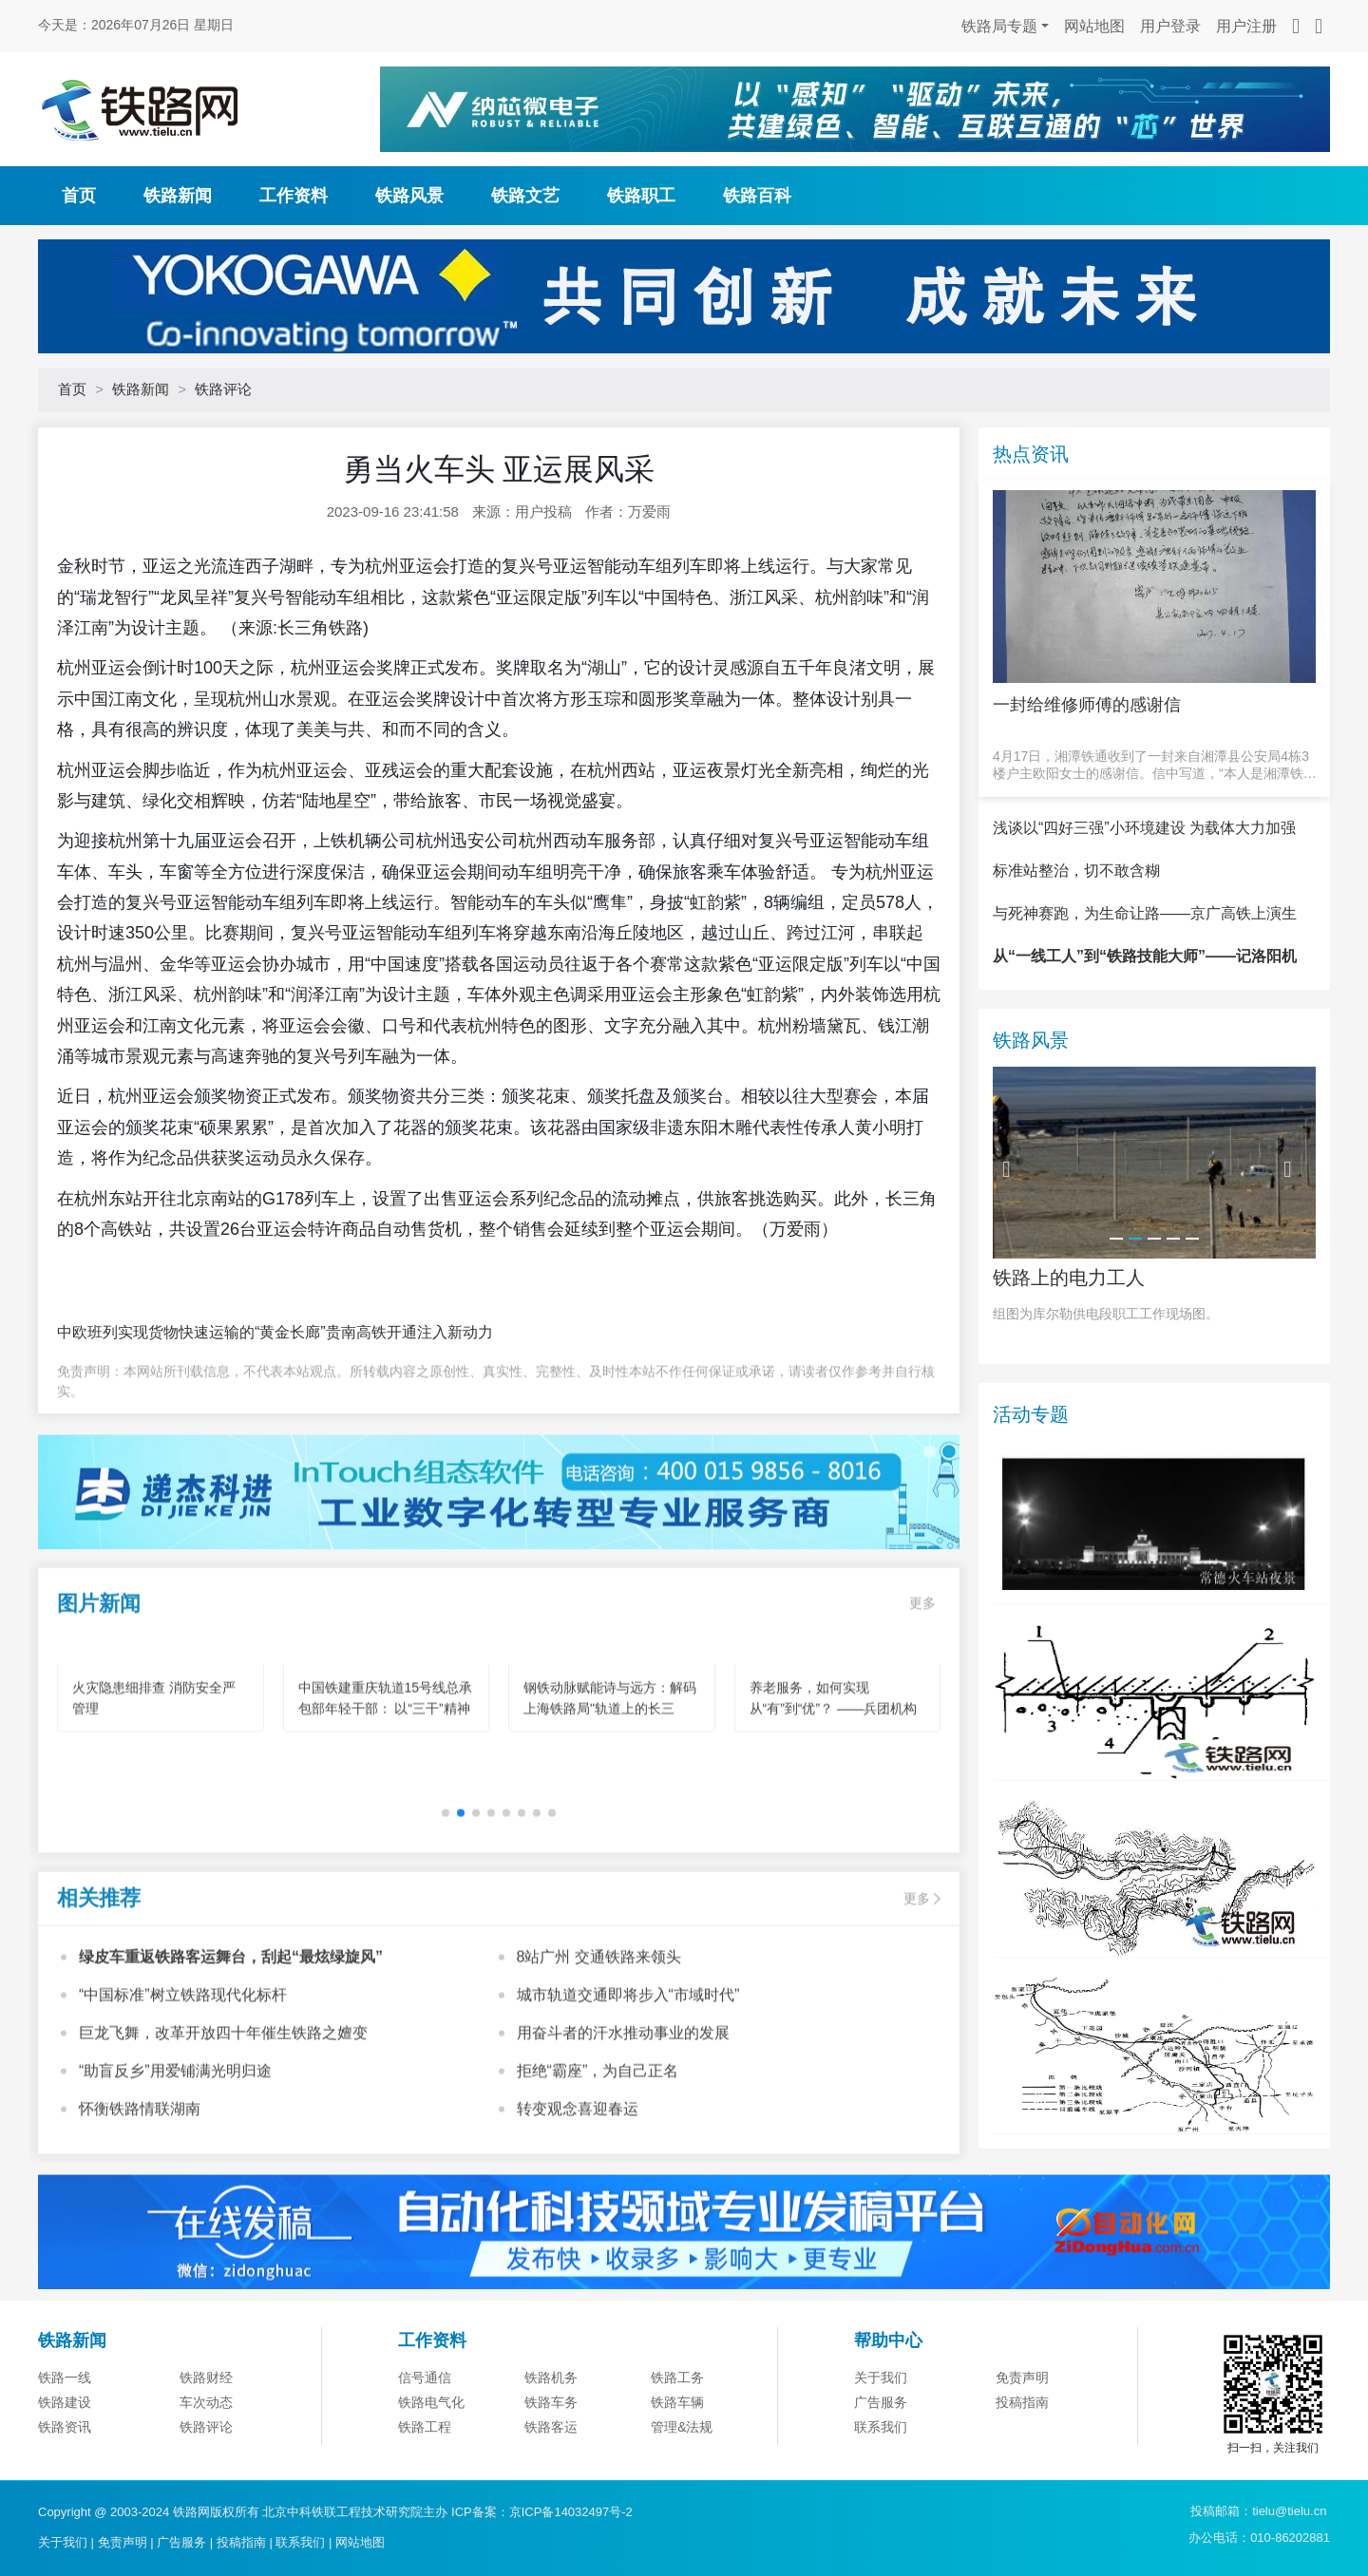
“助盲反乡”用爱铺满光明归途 (175, 2157)
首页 (79, 195)
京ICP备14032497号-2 (571, 2512)
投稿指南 (241, 2542)
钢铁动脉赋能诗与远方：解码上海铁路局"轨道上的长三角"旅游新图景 (609, 1795)
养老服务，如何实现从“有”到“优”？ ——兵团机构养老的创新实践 (834, 1795)
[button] (461, 1900)
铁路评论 (223, 389)
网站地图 (1094, 26)
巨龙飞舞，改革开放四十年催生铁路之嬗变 (223, 2119)
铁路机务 (551, 2471)
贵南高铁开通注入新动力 (409, 1332)
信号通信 (424, 2471)
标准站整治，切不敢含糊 (1076, 965)
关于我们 (880, 2471)
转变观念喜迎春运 (577, 2195)
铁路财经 (206, 2471)
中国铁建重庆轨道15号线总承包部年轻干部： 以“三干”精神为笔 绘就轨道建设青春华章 (385, 1795)
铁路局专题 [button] (999, 26)
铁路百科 (757, 195)
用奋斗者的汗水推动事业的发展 (623, 2119)
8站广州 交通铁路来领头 (599, 2043)
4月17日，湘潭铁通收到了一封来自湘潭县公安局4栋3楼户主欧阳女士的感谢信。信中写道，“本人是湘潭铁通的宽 (1155, 765)
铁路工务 (677, 2471)
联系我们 (300, 2542)
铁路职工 (641, 195)
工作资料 (293, 195)
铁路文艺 (525, 195)
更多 (922, 1689)
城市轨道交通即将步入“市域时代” (628, 2081)
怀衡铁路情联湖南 (139, 2195)
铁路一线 (64, 2471)
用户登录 (1170, 26)
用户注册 (1246, 26)
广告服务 (181, 2542)
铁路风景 (409, 195)
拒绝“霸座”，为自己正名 (598, 2157)
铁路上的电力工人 (1069, 1370)
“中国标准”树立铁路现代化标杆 (183, 2081)
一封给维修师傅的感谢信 (1087, 704)
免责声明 (1022, 2471)
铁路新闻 (177, 195)
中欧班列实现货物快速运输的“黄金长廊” (191, 1332)
